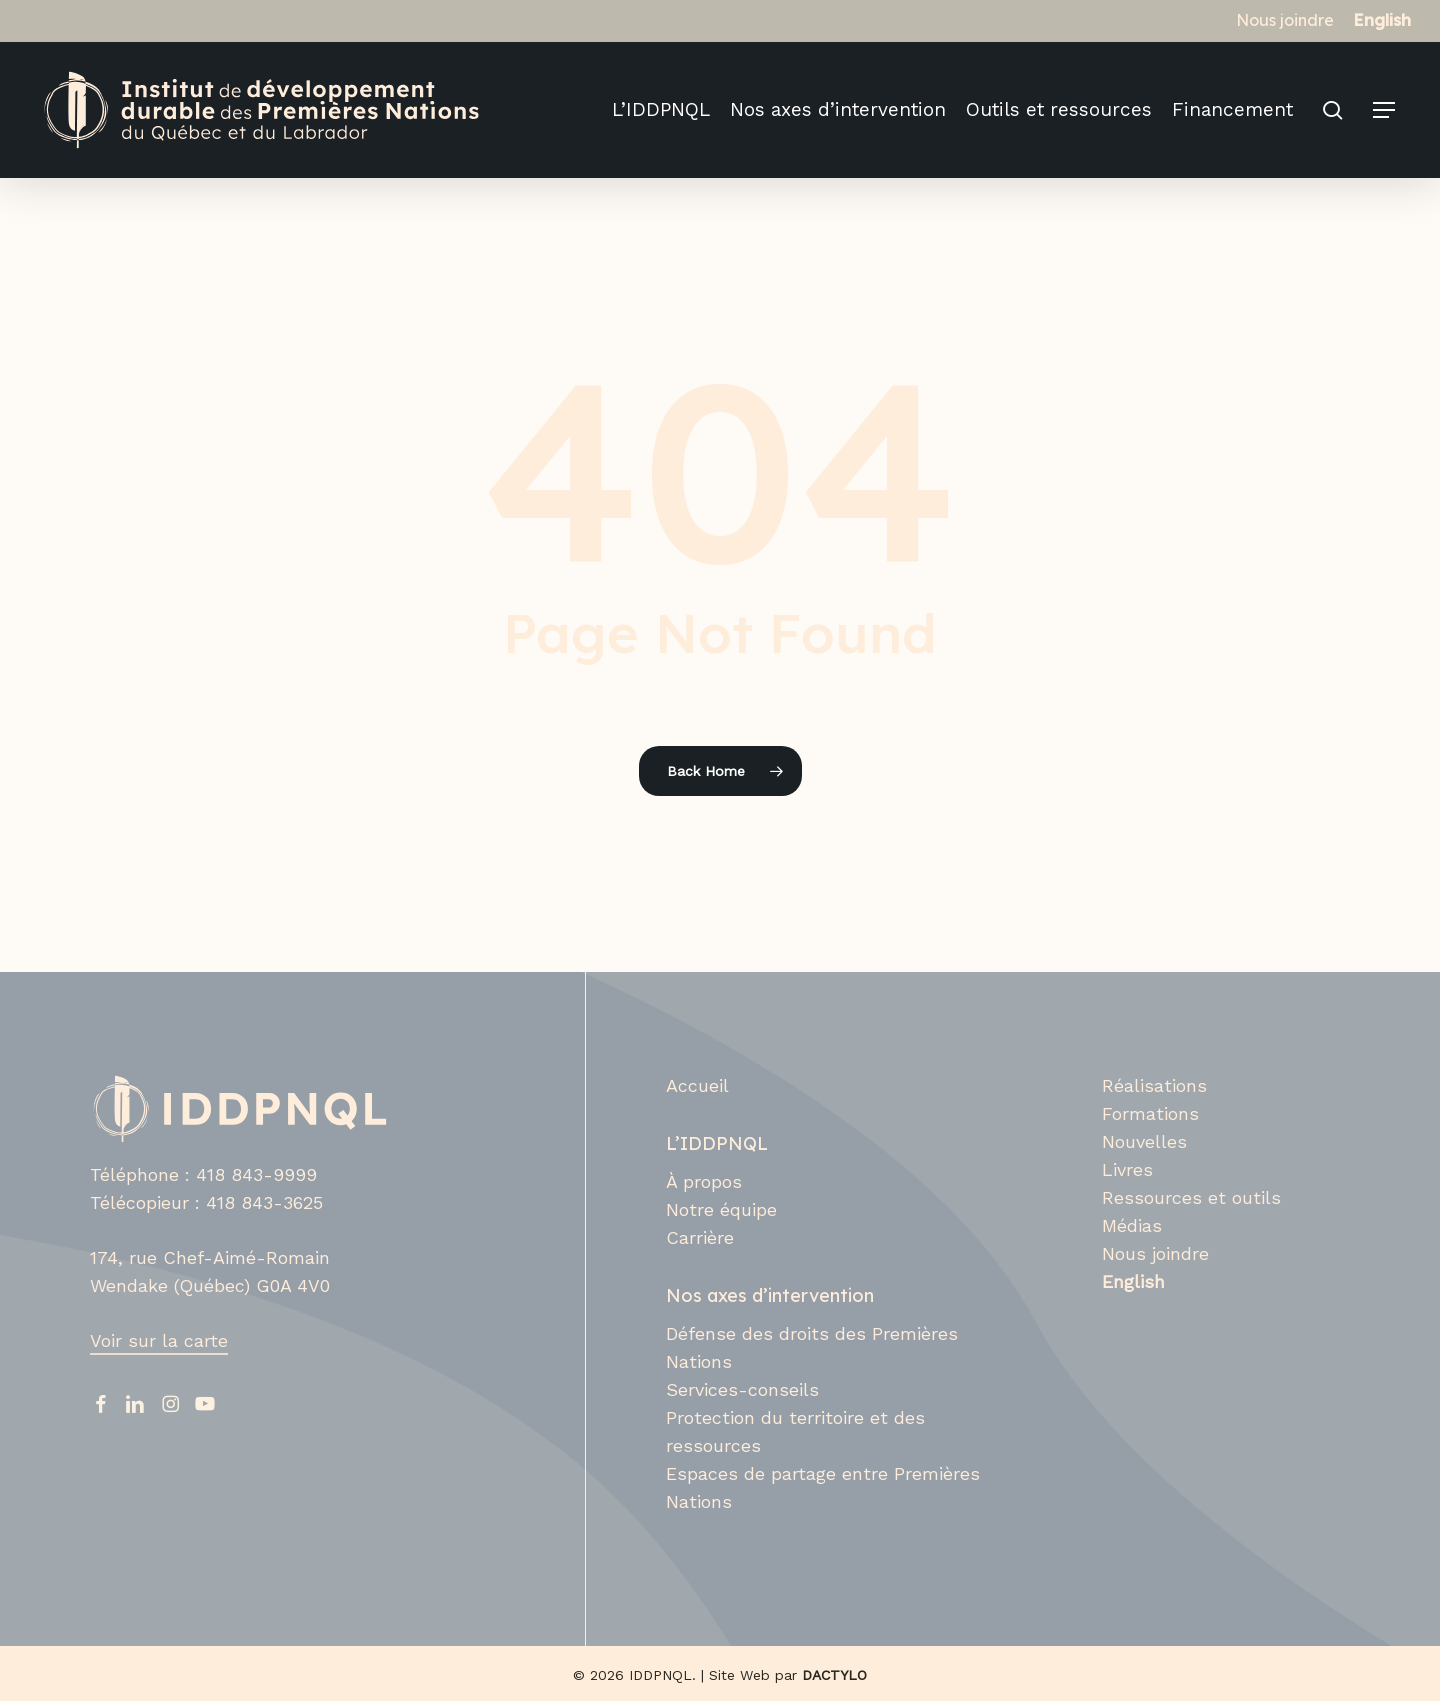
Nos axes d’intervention (770, 1295)
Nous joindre (1155, 1253)
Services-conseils (742, 1389)
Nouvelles (1144, 1141)
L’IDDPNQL (717, 1143)
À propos (704, 1181)
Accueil (697, 1085)
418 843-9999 (256, 1174)
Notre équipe (721, 1209)
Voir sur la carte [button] (159, 1340)
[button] (1385, 110)
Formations (1150, 1113)
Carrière (700, 1237)
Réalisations (1154, 1085)
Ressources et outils (1191, 1197)
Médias (1132, 1225)
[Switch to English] (1382, 20)
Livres (1127, 1169)
